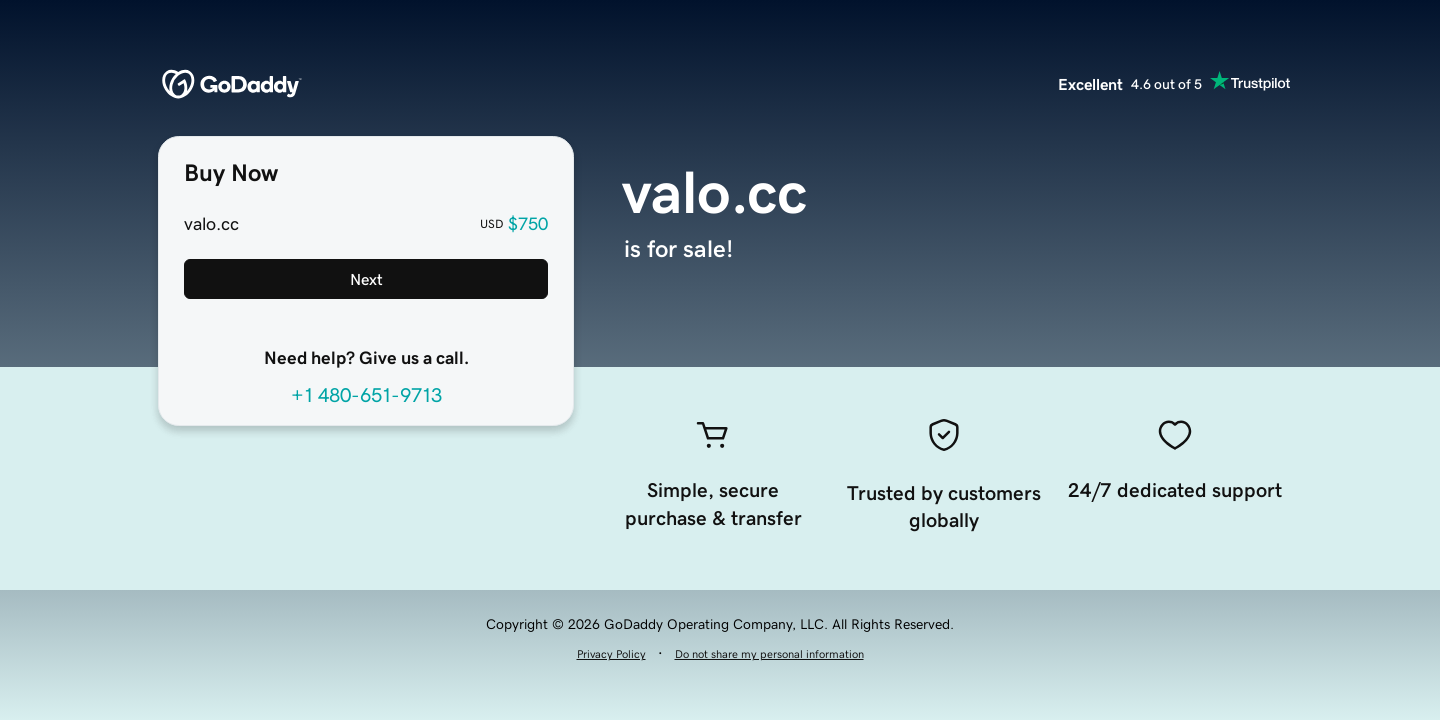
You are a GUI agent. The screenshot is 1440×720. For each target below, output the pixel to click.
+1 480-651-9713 (366, 395)
